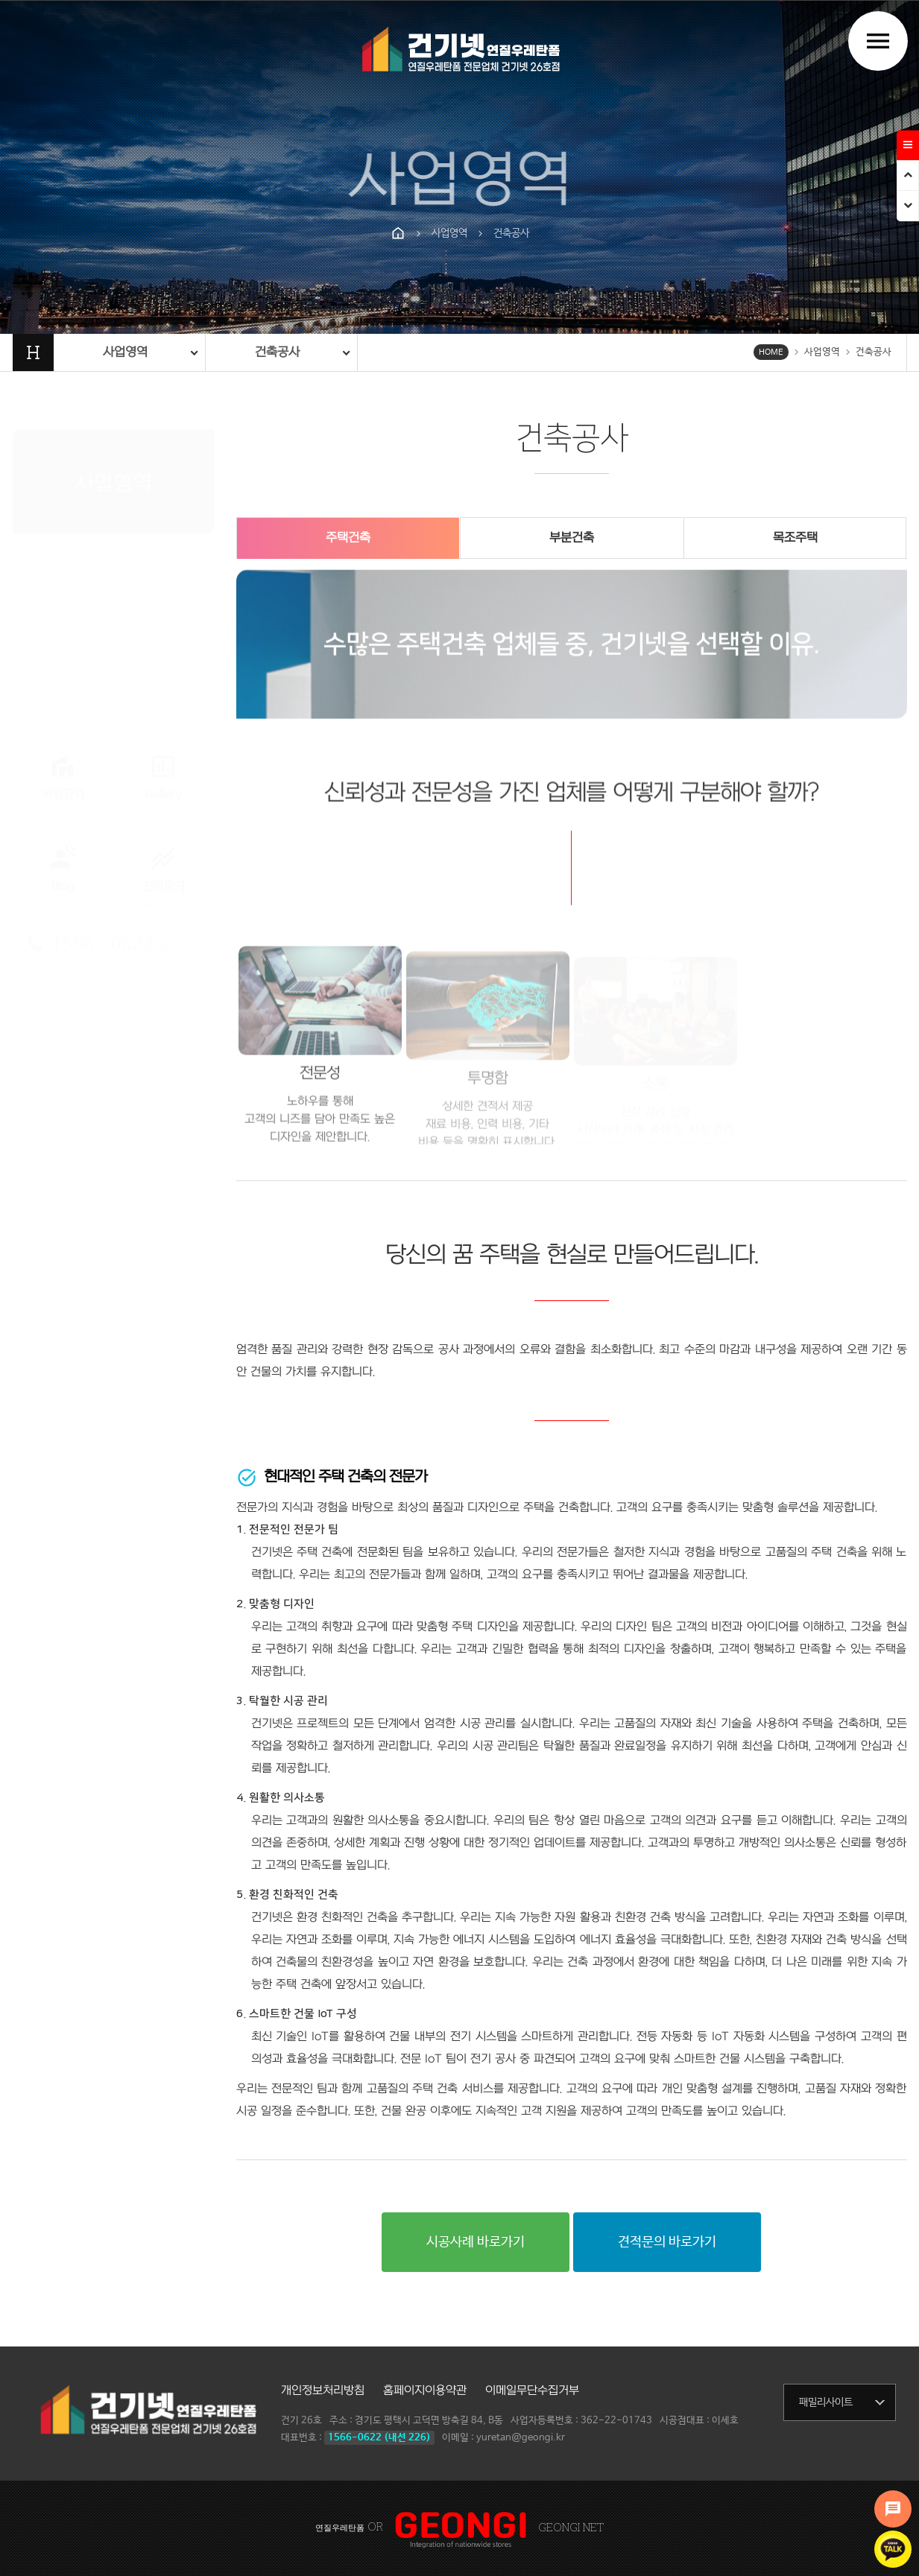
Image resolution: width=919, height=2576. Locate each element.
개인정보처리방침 (322, 2390)
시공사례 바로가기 (475, 2242)
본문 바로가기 (0, 0)
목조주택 (795, 538)
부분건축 (571, 538)
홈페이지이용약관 (425, 2390)
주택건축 (348, 538)
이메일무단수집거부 (532, 2390)
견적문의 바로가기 (667, 2242)
